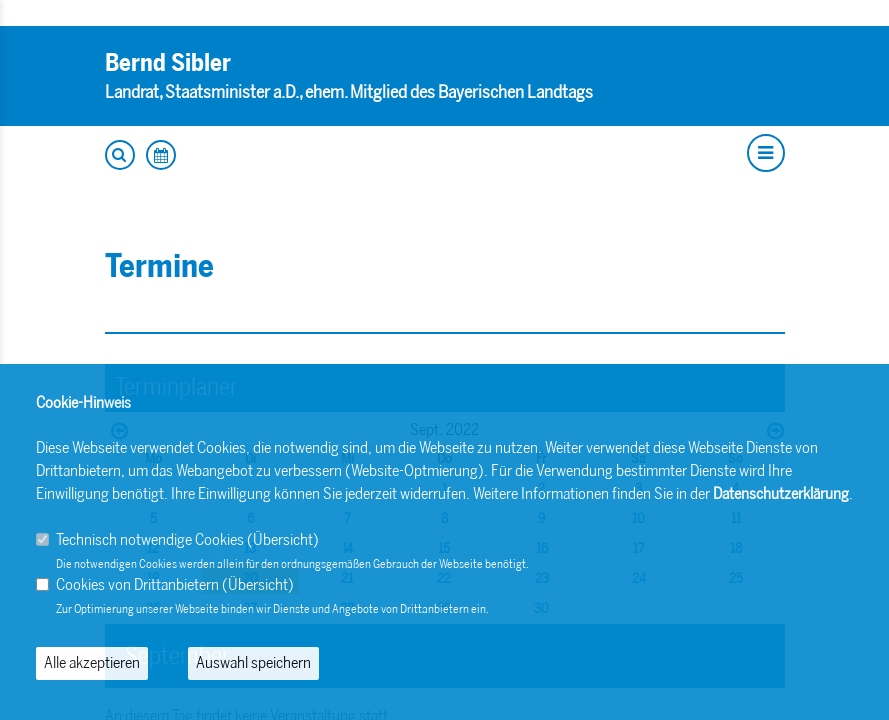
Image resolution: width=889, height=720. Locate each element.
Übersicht (283, 539)
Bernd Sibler (168, 62)
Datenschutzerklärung (781, 493)
